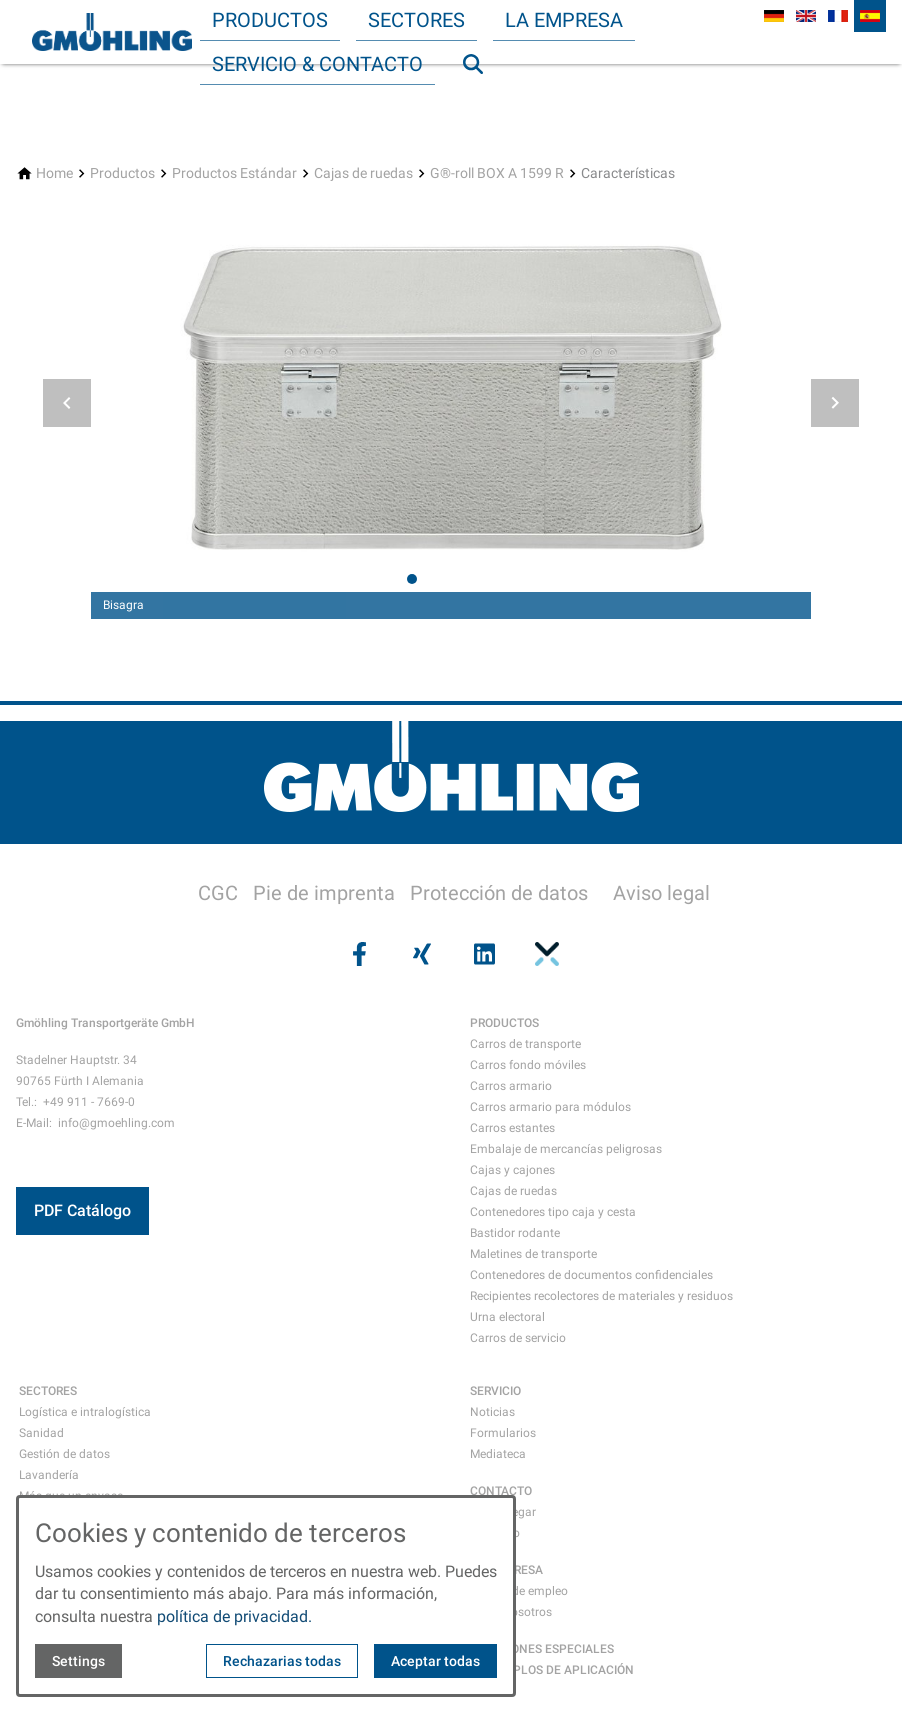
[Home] (54, 173)
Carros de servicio (518, 1338)
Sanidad (41, 1433)
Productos (270, 20)
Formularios (503, 1433)
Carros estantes (512, 1128)
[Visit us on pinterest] (544, 954)
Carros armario (511, 1086)
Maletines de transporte (533, 1254)
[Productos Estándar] (234, 173)
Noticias (492, 1412)
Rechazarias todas (282, 1661)
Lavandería (49, 1475)
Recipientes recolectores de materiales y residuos (601, 1296)
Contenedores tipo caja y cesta (553, 1212)
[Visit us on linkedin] (482, 954)
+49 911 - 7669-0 (89, 1102)
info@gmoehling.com (116, 1123)
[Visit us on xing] (420, 954)
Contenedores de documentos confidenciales (591, 1275)
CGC (218, 893)
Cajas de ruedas (513, 1191)
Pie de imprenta (324, 893)
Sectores (416, 20)
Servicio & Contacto (317, 64)
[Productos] (122, 173)
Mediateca (498, 1454)
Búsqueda (482, 104)
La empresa (564, 20)
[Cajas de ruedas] (363, 173)
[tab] (412, 579)
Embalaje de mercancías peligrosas (566, 1149)
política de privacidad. (234, 1616)
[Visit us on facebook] (357, 954)
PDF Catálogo (82, 1210)
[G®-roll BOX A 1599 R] (497, 173)
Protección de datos (499, 893)
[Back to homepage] (112, 32)
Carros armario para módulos (550, 1107)
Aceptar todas (435, 1661)
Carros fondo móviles (528, 1065)
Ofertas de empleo (519, 1591)
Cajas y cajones (512, 1170)
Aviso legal (661, 893)
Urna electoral (507, 1317)
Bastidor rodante (515, 1233)
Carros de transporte (525, 1044)
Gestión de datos (64, 1454)
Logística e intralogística (85, 1412)
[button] (67, 403)
